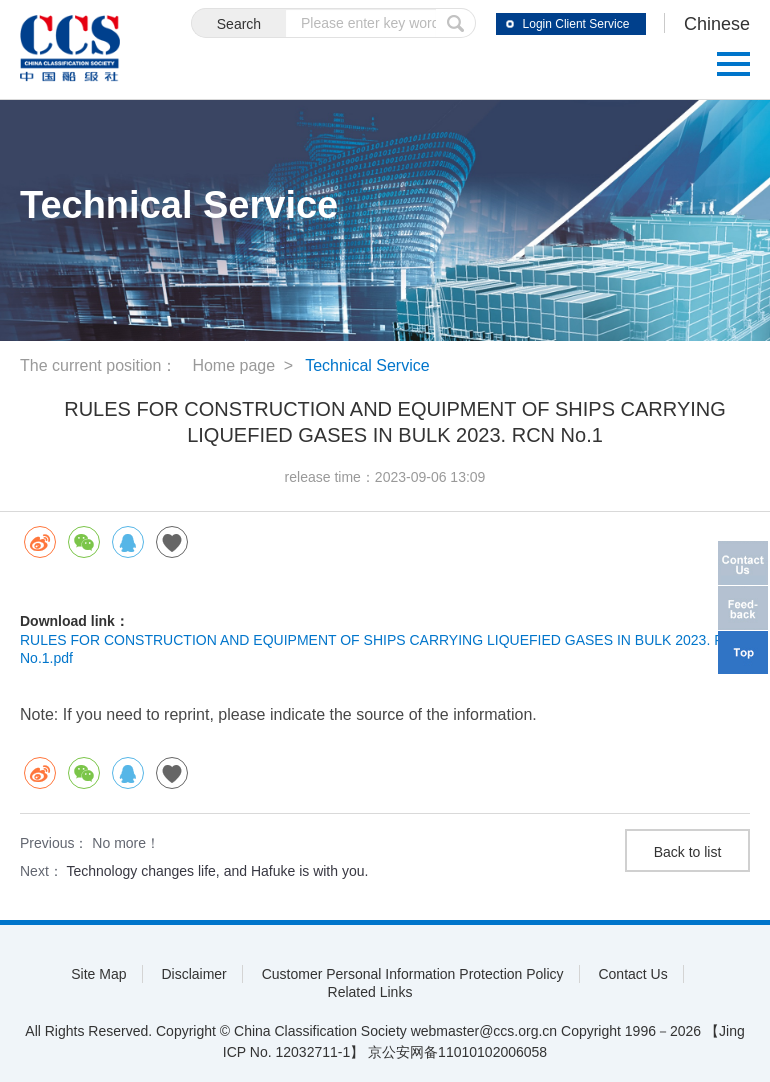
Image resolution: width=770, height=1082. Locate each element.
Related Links (370, 992)
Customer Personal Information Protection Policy (413, 974)
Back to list (688, 852)
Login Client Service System (576, 26)
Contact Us (632, 974)
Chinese (717, 24)
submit (456, 23)
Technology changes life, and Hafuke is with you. (217, 871)
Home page (233, 365)
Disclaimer (193, 974)
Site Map (98, 974)
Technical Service (367, 365)
